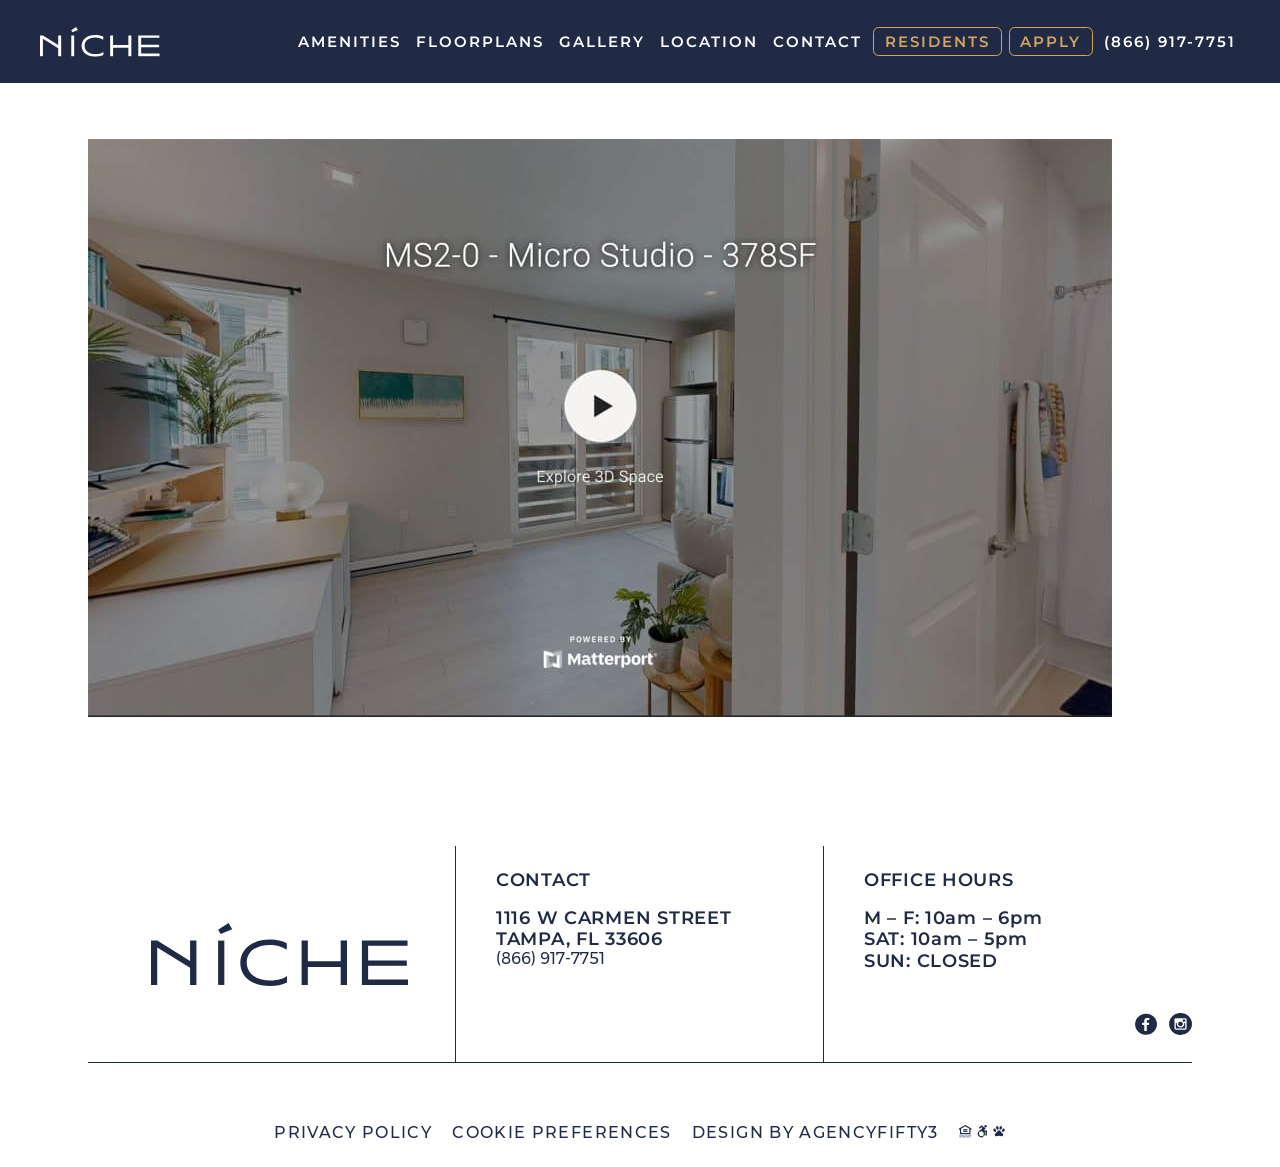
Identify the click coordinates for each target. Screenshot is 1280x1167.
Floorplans (480, 41)
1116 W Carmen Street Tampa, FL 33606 (613, 929)
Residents (937, 41)
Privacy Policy (353, 1132)
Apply (1050, 41)
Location (709, 41)
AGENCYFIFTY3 (868, 1132)
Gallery (602, 41)
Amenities (349, 41)
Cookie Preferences (561, 1132)
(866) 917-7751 (1170, 41)
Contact (817, 41)
